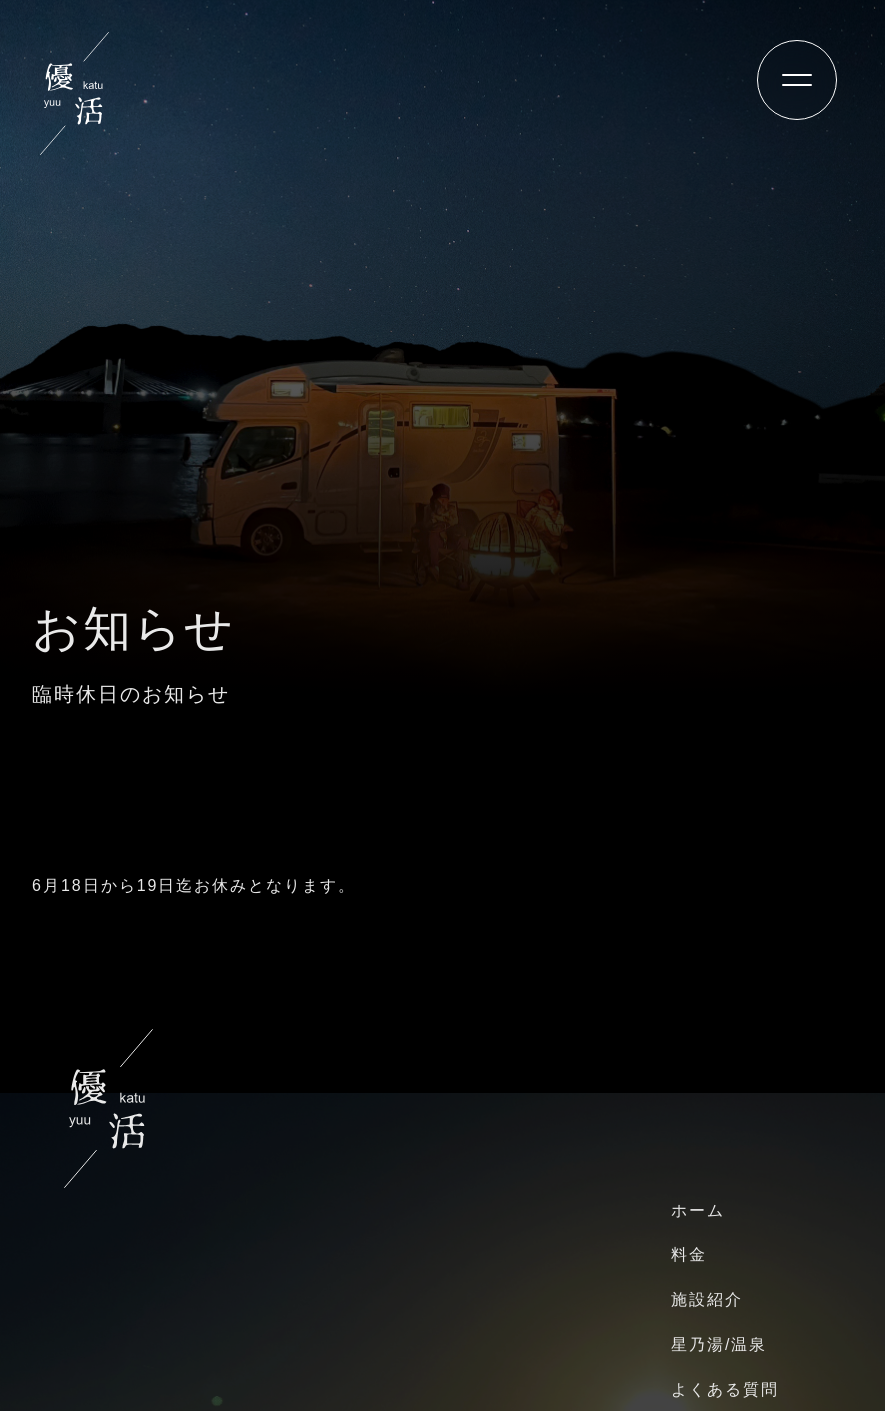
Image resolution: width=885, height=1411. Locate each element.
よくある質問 (725, 1389)
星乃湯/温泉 (719, 1344)
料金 (689, 1254)
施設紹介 (707, 1299)
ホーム (698, 1210)
